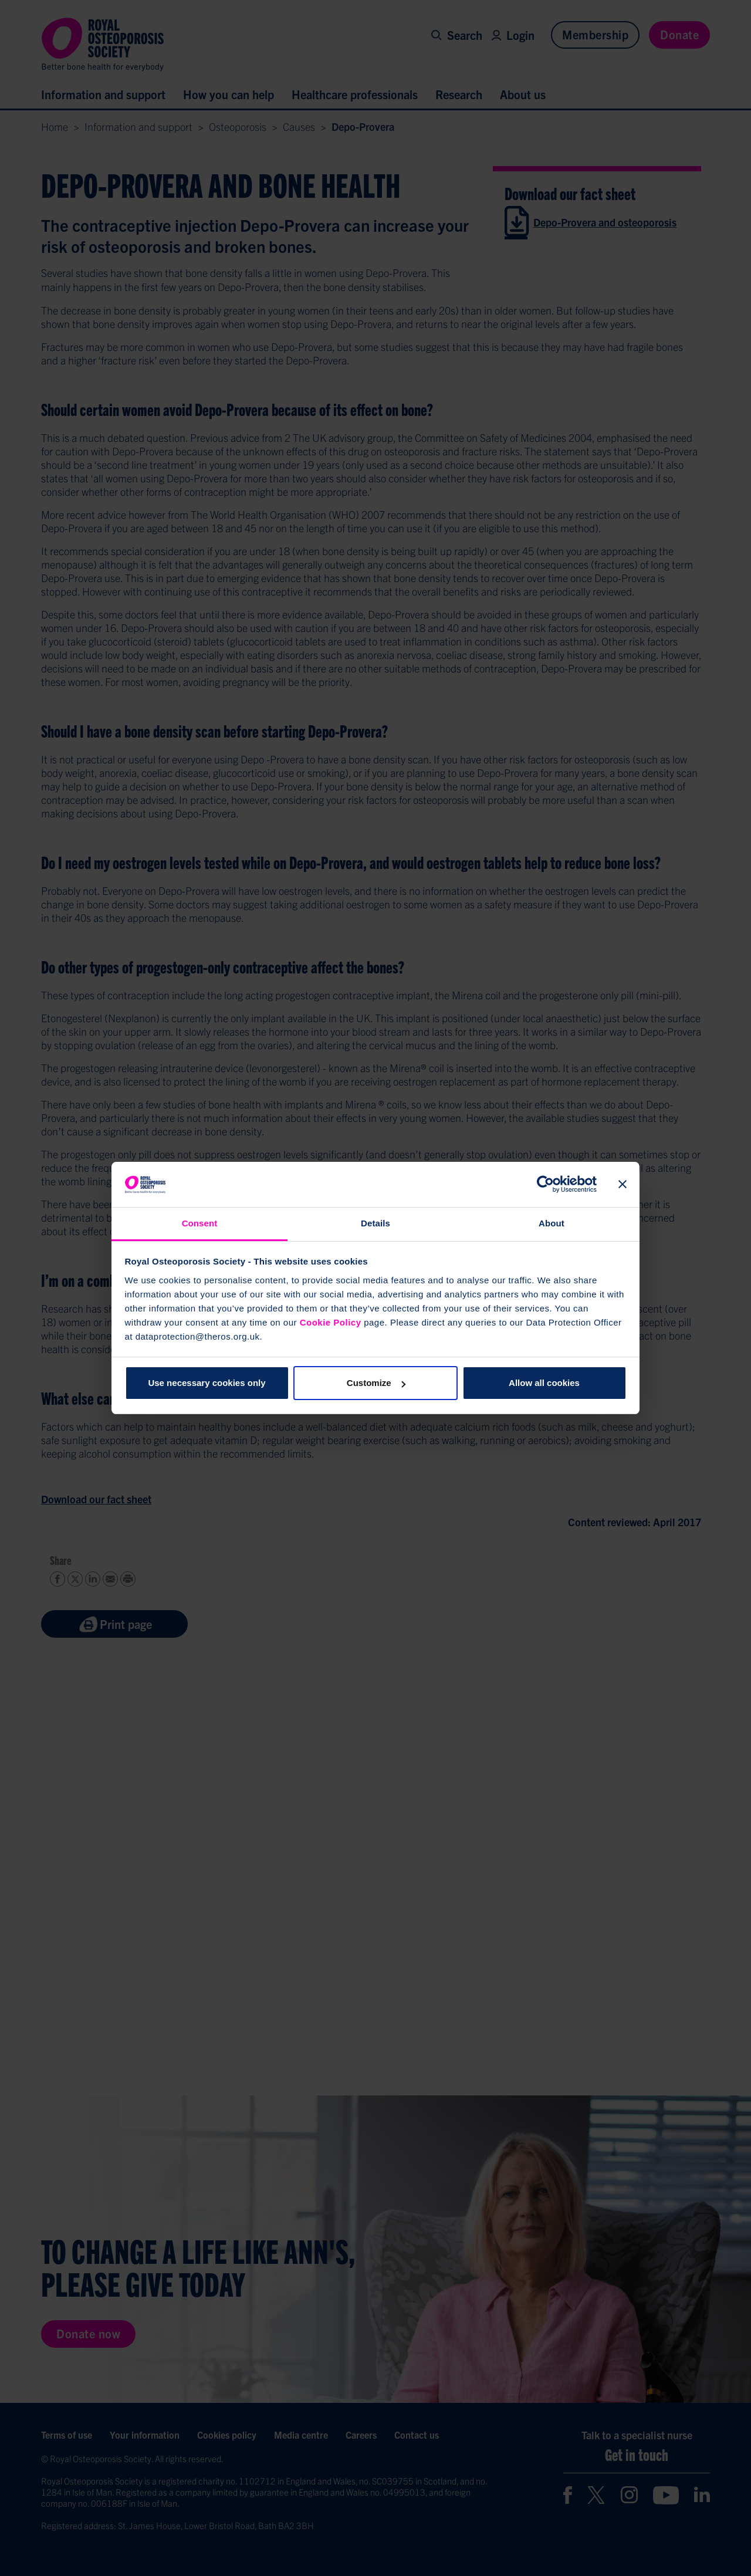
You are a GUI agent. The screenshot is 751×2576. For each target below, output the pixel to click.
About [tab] (551, 1223)
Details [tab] (375, 1223)
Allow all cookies (544, 1383)
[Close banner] (622, 1185)
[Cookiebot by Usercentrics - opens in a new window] (545, 1185)
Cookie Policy (330, 1322)
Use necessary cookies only (206, 1383)
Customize (376, 1383)
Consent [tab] (200, 1223)
